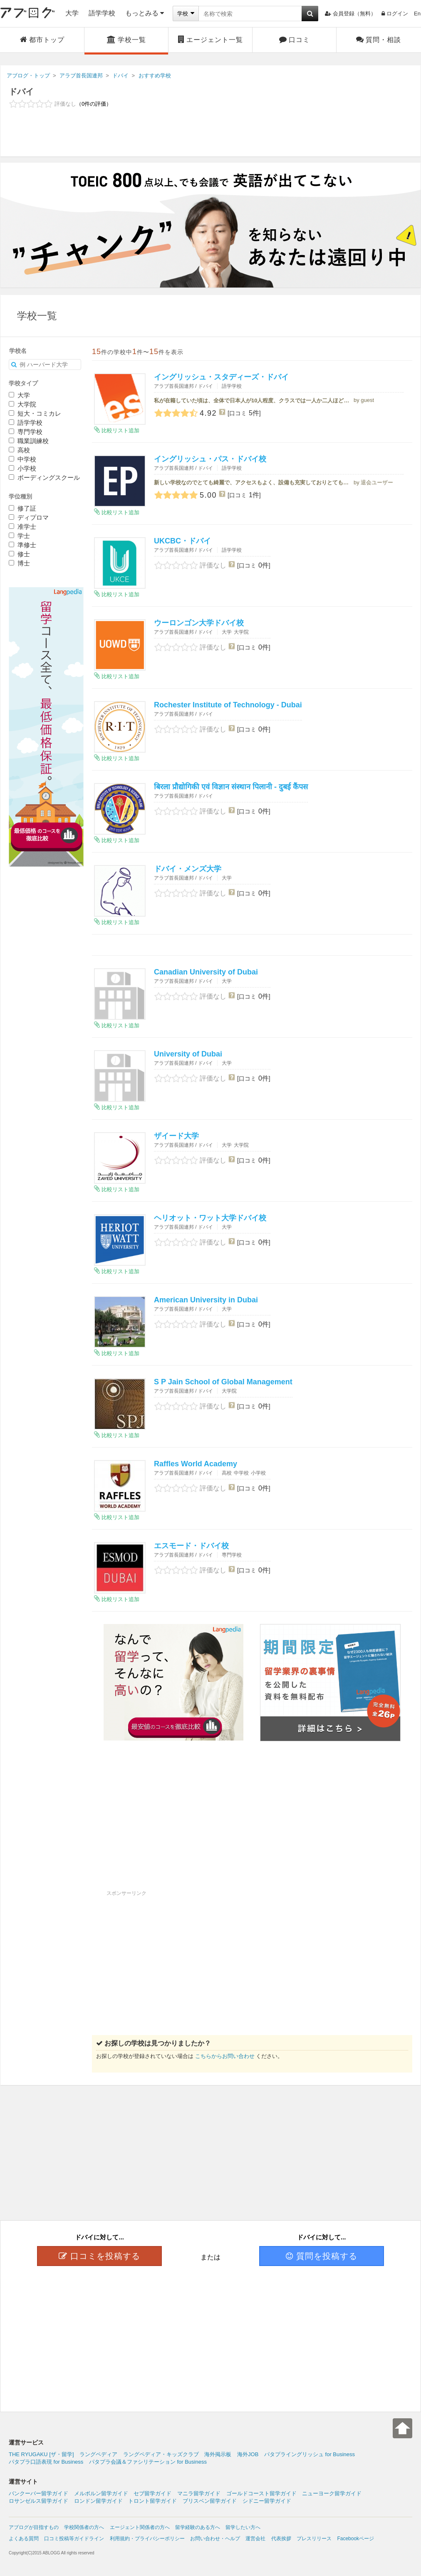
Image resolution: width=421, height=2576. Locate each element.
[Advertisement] (210, 137)
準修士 (22, 544)
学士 (19, 535)
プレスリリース (314, 2538)
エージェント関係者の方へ (140, 2527)
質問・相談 (378, 39)
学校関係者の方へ (84, 2527)
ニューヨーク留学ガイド (332, 2493)
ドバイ (21, 91)
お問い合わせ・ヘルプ (215, 2538)
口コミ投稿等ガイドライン (74, 2538)
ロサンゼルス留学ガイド (38, 2501)
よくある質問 (24, 2538)
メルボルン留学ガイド (101, 2493)
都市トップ (42, 39)
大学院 (22, 404)
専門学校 (25, 431)
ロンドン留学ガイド (98, 2501)
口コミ (294, 39)
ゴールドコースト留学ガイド (261, 2493)
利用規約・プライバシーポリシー (147, 2538)
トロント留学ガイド (152, 2501)
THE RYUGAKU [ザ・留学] (41, 2454)
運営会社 (255, 2538)
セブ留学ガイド (152, 2493)
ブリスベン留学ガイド (210, 2501)
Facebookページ (355, 2538)
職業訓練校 (29, 440)
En (417, 13)
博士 (19, 563)
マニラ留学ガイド (198, 2493)
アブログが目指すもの (34, 2527)
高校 (19, 450)
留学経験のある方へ (197, 2527)
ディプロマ (29, 517)
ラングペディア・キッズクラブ (161, 2454)
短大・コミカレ (35, 413)
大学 (72, 13)
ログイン (394, 13)
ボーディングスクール (44, 477)
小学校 (22, 468)
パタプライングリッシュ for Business (309, 2454)
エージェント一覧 (210, 39)
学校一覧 (126, 39)
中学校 (22, 459)
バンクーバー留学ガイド (38, 2493)
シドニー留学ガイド (267, 2501)
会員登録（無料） (350, 13)
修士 (19, 554)
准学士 (22, 526)
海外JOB (247, 2454)
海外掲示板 (217, 2454)
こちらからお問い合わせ (225, 2056)
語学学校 (102, 13)
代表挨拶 (281, 2538)
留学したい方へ (242, 2527)
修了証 (22, 508)
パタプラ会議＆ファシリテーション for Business (148, 2462)
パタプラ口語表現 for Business (46, 2462)
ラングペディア (98, 2454)
